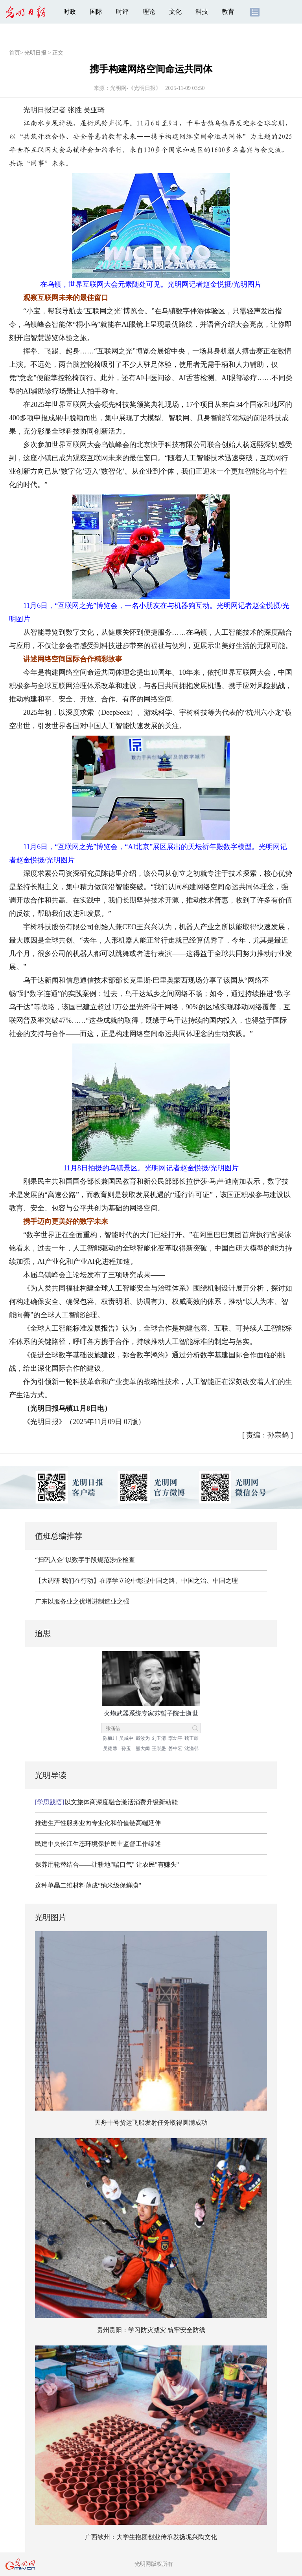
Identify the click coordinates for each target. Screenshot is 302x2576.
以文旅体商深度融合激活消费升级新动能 (106, 1802)
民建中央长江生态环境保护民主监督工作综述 (98, 1843)
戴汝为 (143, 1738)
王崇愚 (159, 1748)
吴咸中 (126, 1738)
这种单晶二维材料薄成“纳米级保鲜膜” (88, 1885)
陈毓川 (110, 1738)
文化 (175, 11)
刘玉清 (159, 1738)
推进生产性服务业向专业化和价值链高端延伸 (98, 1823)
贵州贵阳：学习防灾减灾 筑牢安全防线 (151, 2330)
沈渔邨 (191, 1748)
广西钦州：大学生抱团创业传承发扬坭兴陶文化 (151, 2537)
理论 (149, 11)
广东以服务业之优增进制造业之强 (82, 1601)
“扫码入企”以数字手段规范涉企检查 (85, 1559)
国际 (96, 11)
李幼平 (175, 1738)
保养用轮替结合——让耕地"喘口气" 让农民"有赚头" (107, 1864)
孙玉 (126, 1748)
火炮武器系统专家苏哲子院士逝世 (151, 1713)
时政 (69, 11)
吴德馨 (110, 1748)
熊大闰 (143, 1748)
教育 (228, 11)
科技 (201, 11)
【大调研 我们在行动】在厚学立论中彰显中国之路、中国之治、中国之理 (136, 1580)
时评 (122, 11)
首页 (14, 53)
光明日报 (35, 53)
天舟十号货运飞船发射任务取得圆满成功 (151, 2122)
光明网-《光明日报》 (136, 88)
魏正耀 (191, 1738)
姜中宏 (175, 1748)
